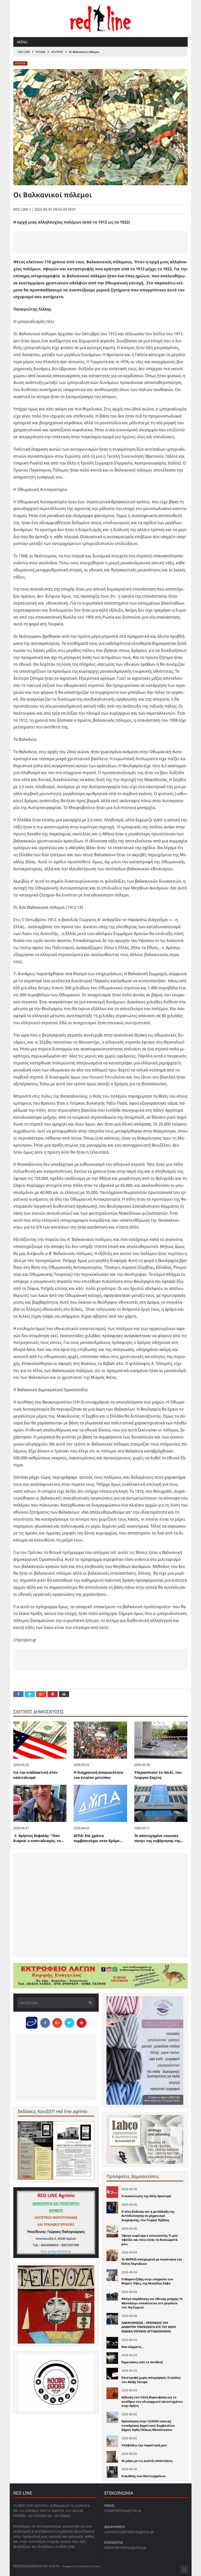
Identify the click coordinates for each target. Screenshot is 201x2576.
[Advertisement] (100, 242)
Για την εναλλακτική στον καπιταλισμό (35, 1775)
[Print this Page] (64, 1694)
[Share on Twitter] (30, 1694)
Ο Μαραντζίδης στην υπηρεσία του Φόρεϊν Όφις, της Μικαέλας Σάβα (147, 2281)
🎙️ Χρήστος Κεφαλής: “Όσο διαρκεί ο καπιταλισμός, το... (38, 1838)
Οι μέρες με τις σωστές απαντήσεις (147, 2461)
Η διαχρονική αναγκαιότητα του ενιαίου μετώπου (98, 1775)
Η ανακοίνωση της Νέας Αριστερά (146, 2196)
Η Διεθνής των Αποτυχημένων (143, 2476)
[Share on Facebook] (18, 1694)
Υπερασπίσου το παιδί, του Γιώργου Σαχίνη (158, 1775)
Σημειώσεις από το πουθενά (142, 2362)
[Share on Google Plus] (41, 1694)
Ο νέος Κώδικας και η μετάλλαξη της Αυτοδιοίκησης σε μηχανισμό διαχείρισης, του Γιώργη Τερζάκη (148, 2215)
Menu (22, 42)
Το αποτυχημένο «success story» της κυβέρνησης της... (158, 1838)
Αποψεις (57, 52)
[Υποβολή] (89, 2002)
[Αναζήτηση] (56, 2002)
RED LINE (24, 52)
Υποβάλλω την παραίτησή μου (144, 2445)
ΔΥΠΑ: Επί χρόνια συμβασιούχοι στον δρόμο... (98, 1838)
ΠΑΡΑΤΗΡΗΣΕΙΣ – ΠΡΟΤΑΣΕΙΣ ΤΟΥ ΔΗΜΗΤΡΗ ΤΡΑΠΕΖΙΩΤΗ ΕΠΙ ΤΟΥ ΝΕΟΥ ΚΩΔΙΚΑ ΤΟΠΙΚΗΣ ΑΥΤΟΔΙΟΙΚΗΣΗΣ (148, 2327)
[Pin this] (53, 1694)
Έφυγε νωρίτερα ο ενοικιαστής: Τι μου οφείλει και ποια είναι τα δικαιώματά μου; (149, 2239)
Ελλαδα (40, 52)
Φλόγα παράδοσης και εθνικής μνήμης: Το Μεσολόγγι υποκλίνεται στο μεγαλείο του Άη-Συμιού (152, 2303)
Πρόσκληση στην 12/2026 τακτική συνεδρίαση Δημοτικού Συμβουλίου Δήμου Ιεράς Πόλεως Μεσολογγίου (148, 2425)
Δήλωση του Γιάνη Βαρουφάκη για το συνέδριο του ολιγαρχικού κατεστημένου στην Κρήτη (152, 2401)
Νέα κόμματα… (132, 2347)
